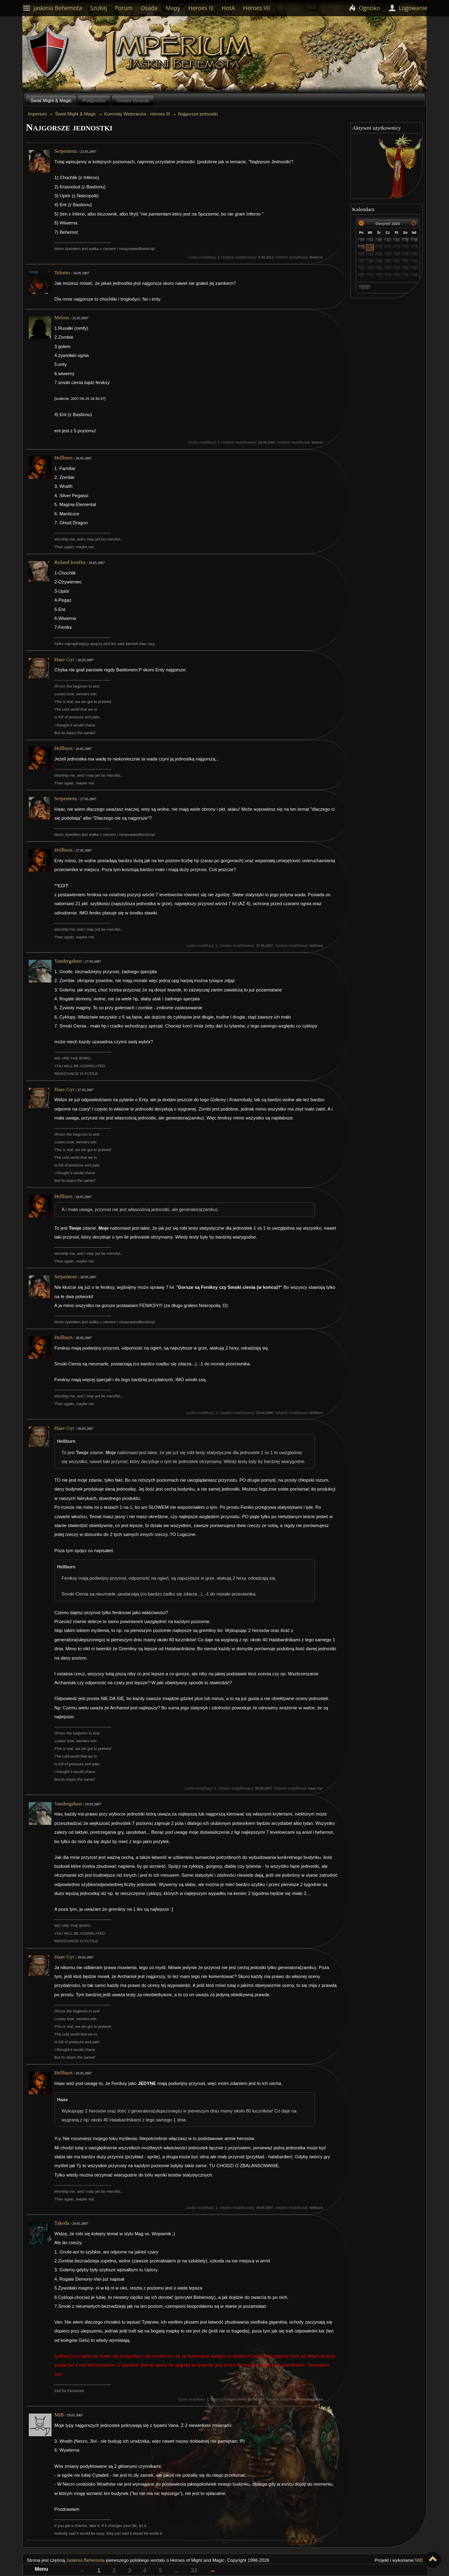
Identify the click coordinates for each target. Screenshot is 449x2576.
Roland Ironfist (70, 562)
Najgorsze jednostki (198, 113)
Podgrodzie (94, 100)
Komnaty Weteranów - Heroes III (137, 113)
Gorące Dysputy (132, 100)
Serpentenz (65, 151)
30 (389, 240)
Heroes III (200, 8)
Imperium (179, 53)
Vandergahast (68, 961)
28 (371, 240)
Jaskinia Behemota (85, 2560)
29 (380, 240)
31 (397, 240)
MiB (59, 2415)
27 (362, 240)
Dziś (364, 288)
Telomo (62, 273)
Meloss (61, 317)
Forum (124, 8)
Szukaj (98, 8)
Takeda (61, 2223)
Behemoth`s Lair (47, 52)
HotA (228, 8)
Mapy (172, 8)
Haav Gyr (64, 659)
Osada (149, 8)
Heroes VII (256, 8)
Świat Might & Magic (50, 100)
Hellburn (63, 458)
